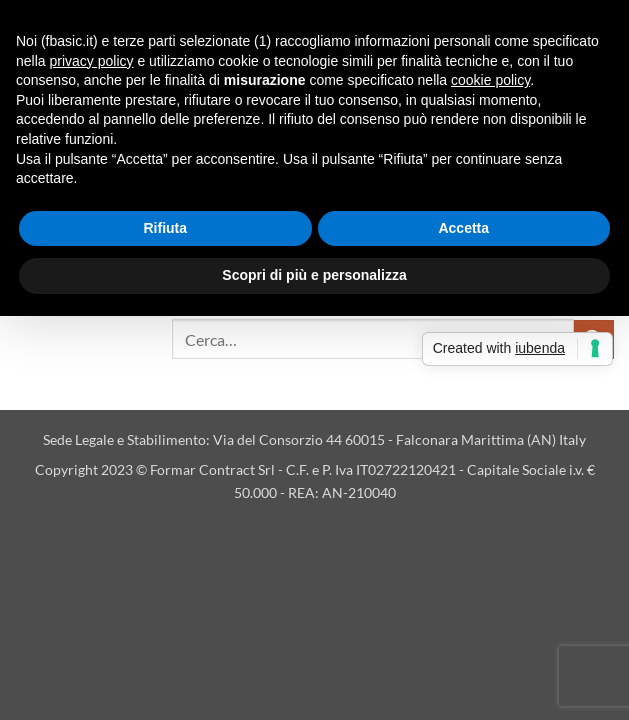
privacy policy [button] (91, 61)
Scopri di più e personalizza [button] (314, 275)
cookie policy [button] (490, 80)
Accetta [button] (463, 228)
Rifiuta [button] (165, 228)
